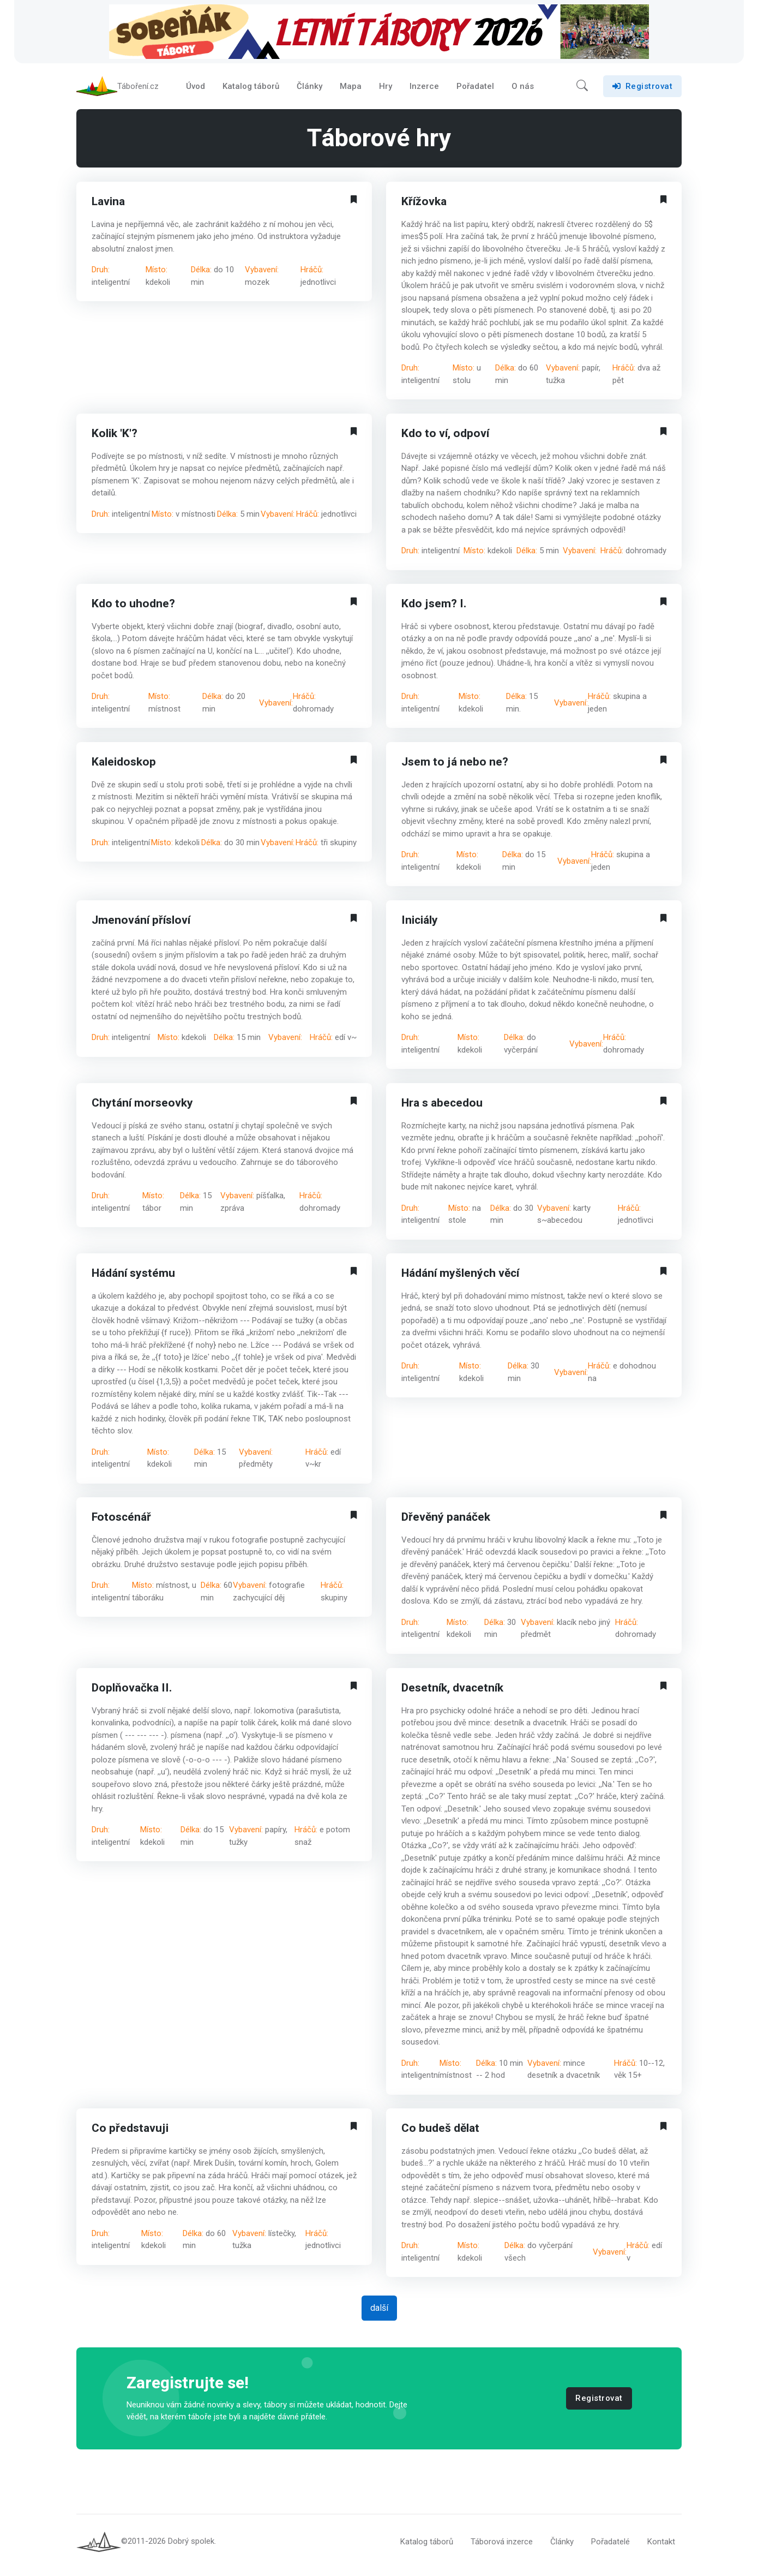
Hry (385, 89)
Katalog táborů (250, 89)
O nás (523, 89)
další (379, 2314)
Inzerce (424, 89)
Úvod (195, 89)
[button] (582, 89)
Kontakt (661, 2548)
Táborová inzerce (502, 2548)
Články (309, 89)
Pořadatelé (610, 2548)
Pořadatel (475, 89)
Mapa (351, 89)
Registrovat (642, 89)
